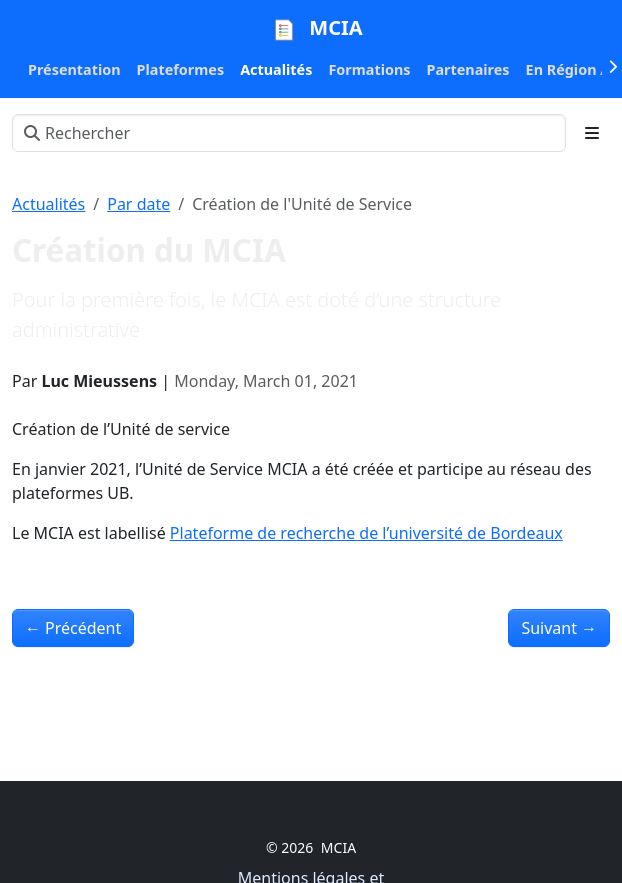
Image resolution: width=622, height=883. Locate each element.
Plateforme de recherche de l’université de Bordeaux (366, 533)
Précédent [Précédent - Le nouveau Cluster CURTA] (73, 628)
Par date (138, 204)
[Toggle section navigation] (592, 133)
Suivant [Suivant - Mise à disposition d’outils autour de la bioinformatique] (559, 628)
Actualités (48, 204)
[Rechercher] (289, 133)
